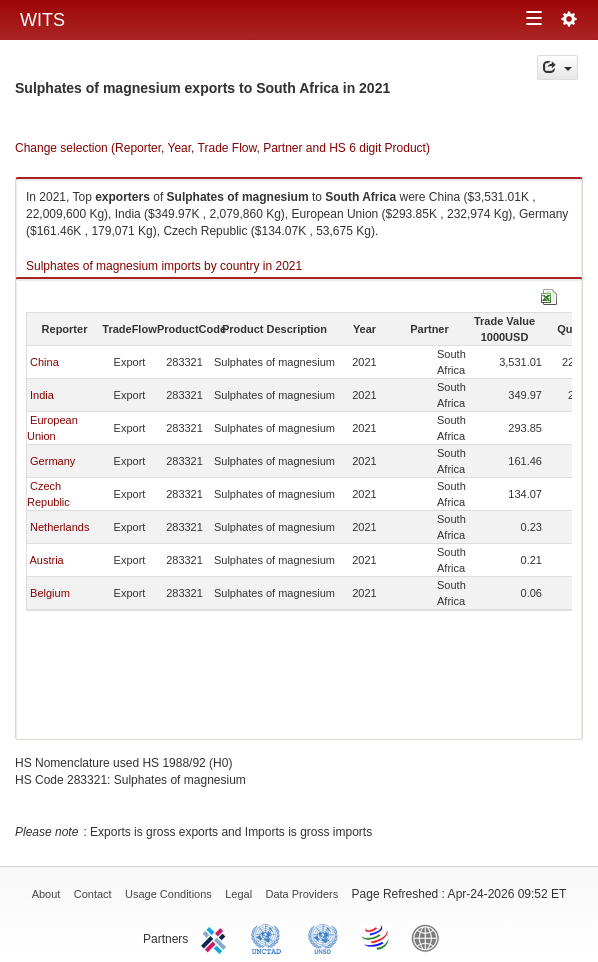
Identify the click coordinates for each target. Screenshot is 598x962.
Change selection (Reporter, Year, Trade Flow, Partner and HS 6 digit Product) (222, 148)
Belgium (50, 593)
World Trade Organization (377, 937)
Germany (52, 461)
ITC (217, 937)
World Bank (430, 937)
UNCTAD (270, 937)
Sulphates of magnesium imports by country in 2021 (164, 266)
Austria (46, 560)
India (42, 395)
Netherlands (59, 527)
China (44, 362)
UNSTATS (323, 937)
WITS (42, 20)
